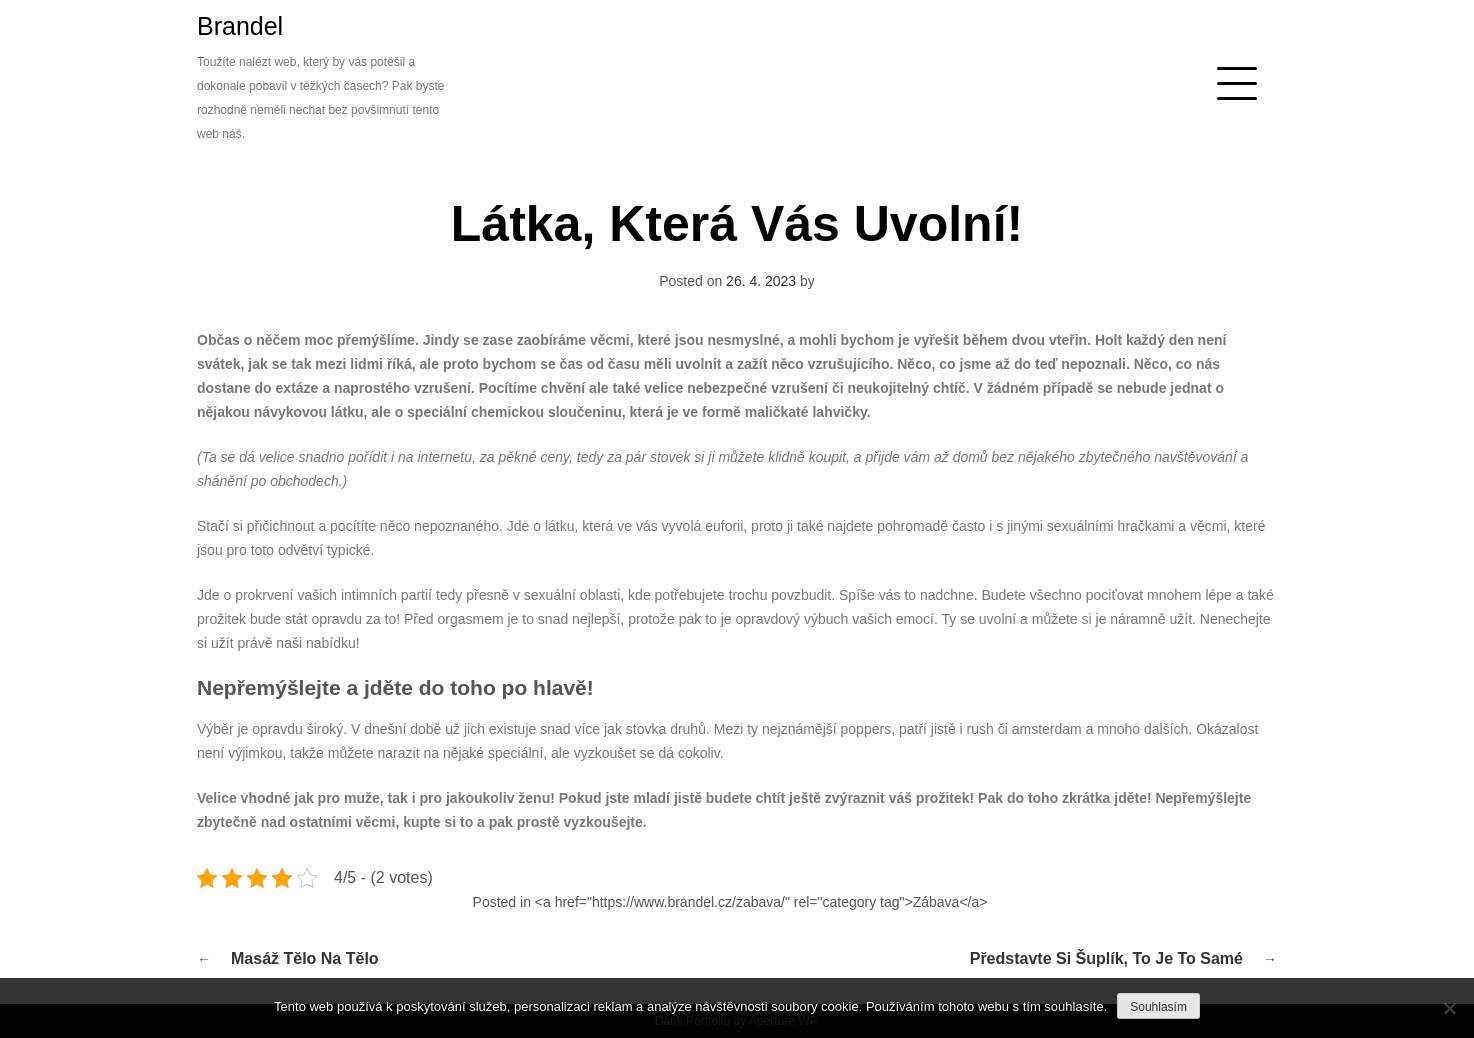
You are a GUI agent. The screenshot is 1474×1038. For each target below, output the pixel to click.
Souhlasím (1158, 1007)
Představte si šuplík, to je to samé (1106, 958)
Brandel (240, 26)
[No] (1449, 1008)
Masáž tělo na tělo (305, 958)
